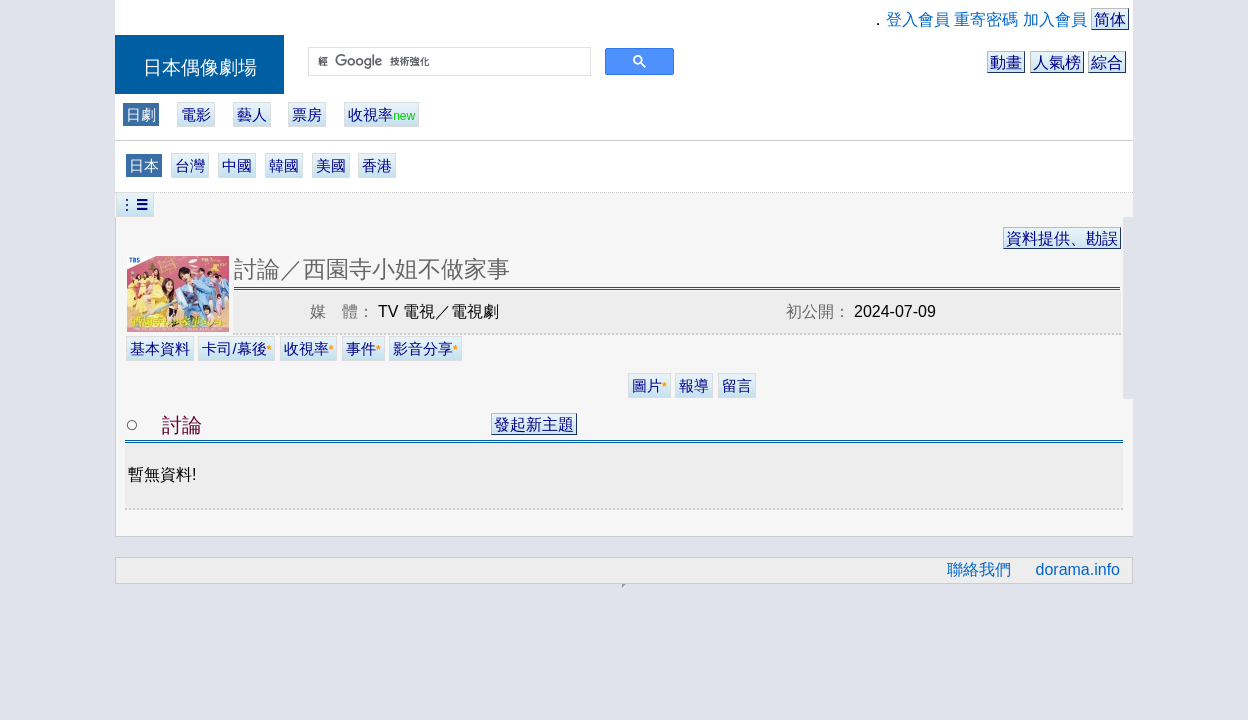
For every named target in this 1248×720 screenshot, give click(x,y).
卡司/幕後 (236, 348)
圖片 (649, 385)
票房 (307, 114)
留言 (737, 385)
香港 (377, 165)
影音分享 (425, 348)
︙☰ (135, 204)
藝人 (252, 114)
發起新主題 (534, 424)
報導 (694, 385)
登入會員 (918, 19)
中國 (237, 165)
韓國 (284, 165)
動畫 (1006, 62)
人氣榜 (1057, 62)
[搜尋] (447, 62)
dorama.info (1078, 569)
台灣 (190, 165)
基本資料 (160, 348)
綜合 (1107, 62)
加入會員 (1055, 19)
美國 (331, 165)
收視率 (381, 114)
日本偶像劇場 (200, 67)
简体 (1110, 19)
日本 (144, 165)
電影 (196, 114)
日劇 (141, 114)
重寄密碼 (986, 19)
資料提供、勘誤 (1062, 238)
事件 (363, 348)
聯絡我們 (979, 569)
